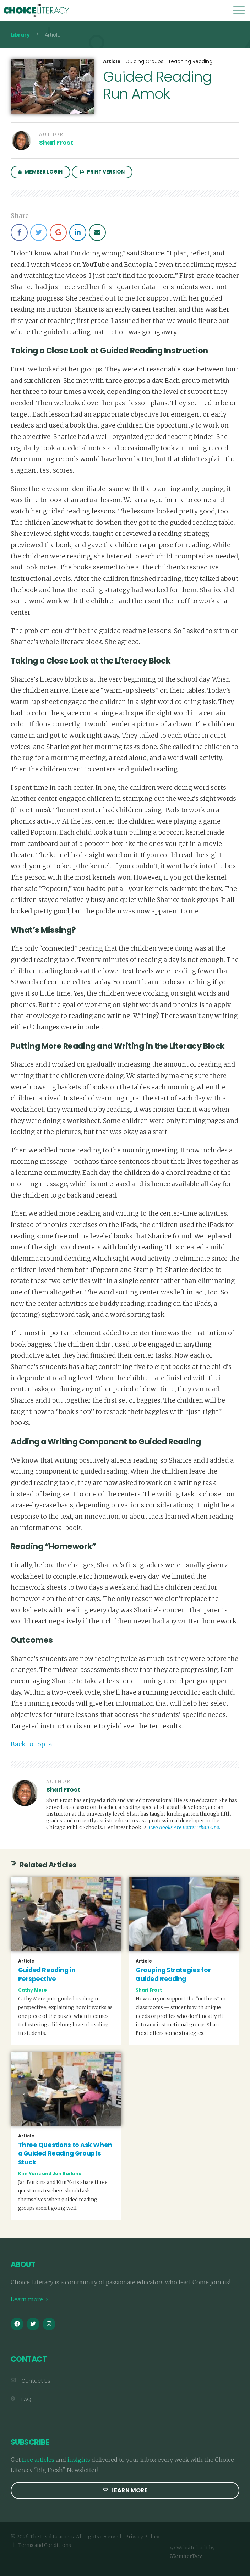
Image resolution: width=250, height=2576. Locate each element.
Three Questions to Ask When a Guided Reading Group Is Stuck (65, 2152)
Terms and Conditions (44, 2544)
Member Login (40, 172)
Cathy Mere (32, 1989)
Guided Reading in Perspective (47, 1973)
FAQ (21, 2398)
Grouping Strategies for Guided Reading (173, 1973)
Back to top (31, 1743)
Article (111, 62)
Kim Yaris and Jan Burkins (49, 2172)
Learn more (29, 2298)
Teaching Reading (190, 61)
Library (20, 35)
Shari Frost (56, 142)
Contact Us (30, 2379)
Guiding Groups (144, 61)
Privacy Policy (142, 2536)
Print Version (102, 172)
